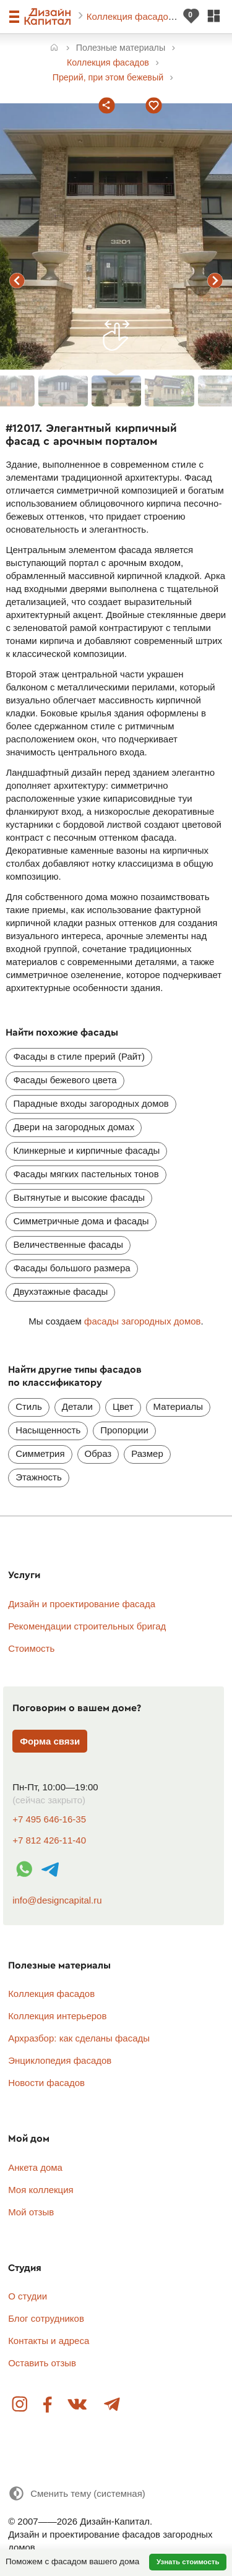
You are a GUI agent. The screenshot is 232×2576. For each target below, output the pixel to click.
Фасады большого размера (71, 1268)
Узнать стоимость (188, 2561)
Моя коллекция (41, 2189)
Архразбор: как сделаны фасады (79, 2038)
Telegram (111, 2405)
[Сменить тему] (76, 2493)
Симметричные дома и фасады (80, 1221)
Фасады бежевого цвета (64, 1080)
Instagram (20, 2405)
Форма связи (50, 1741)
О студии (27, 2296)
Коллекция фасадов (131, 16)
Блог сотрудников (46, 2318)
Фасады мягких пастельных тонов (85, 1174)
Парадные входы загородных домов (90, 1103)
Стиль (28, 1406)
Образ (98, 1453)
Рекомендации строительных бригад (87, 1626)
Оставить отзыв (42, 2363)
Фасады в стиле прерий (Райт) (79, 1056)
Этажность (38, 1477)
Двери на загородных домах (73, 1127)
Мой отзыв (31, 2212)
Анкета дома (35, 2167)
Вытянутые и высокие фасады (79, 1197)
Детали (77, 1406)
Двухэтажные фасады (60, 1291)
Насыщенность (47, 1430)
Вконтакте (78, 2405)
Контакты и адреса (48, 2340)
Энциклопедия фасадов (59, 2060)
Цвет (123, 1406)
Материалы (178, 1406)
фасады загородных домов (142, 1321)
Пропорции (124, 1430)
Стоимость (31, 1648)
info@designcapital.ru (56, 1900)
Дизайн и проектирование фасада (81, 1604)
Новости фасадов (46, 2082)
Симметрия (39, 1453)
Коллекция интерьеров (57, 2016)
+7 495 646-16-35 (49, 1819)
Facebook (48, 2405)
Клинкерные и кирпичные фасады (86, 1150)
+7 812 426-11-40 (49, 1840)
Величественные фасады (68, 1244)
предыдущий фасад (17, 280)
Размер (147, 1453)
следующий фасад (215, 280)
